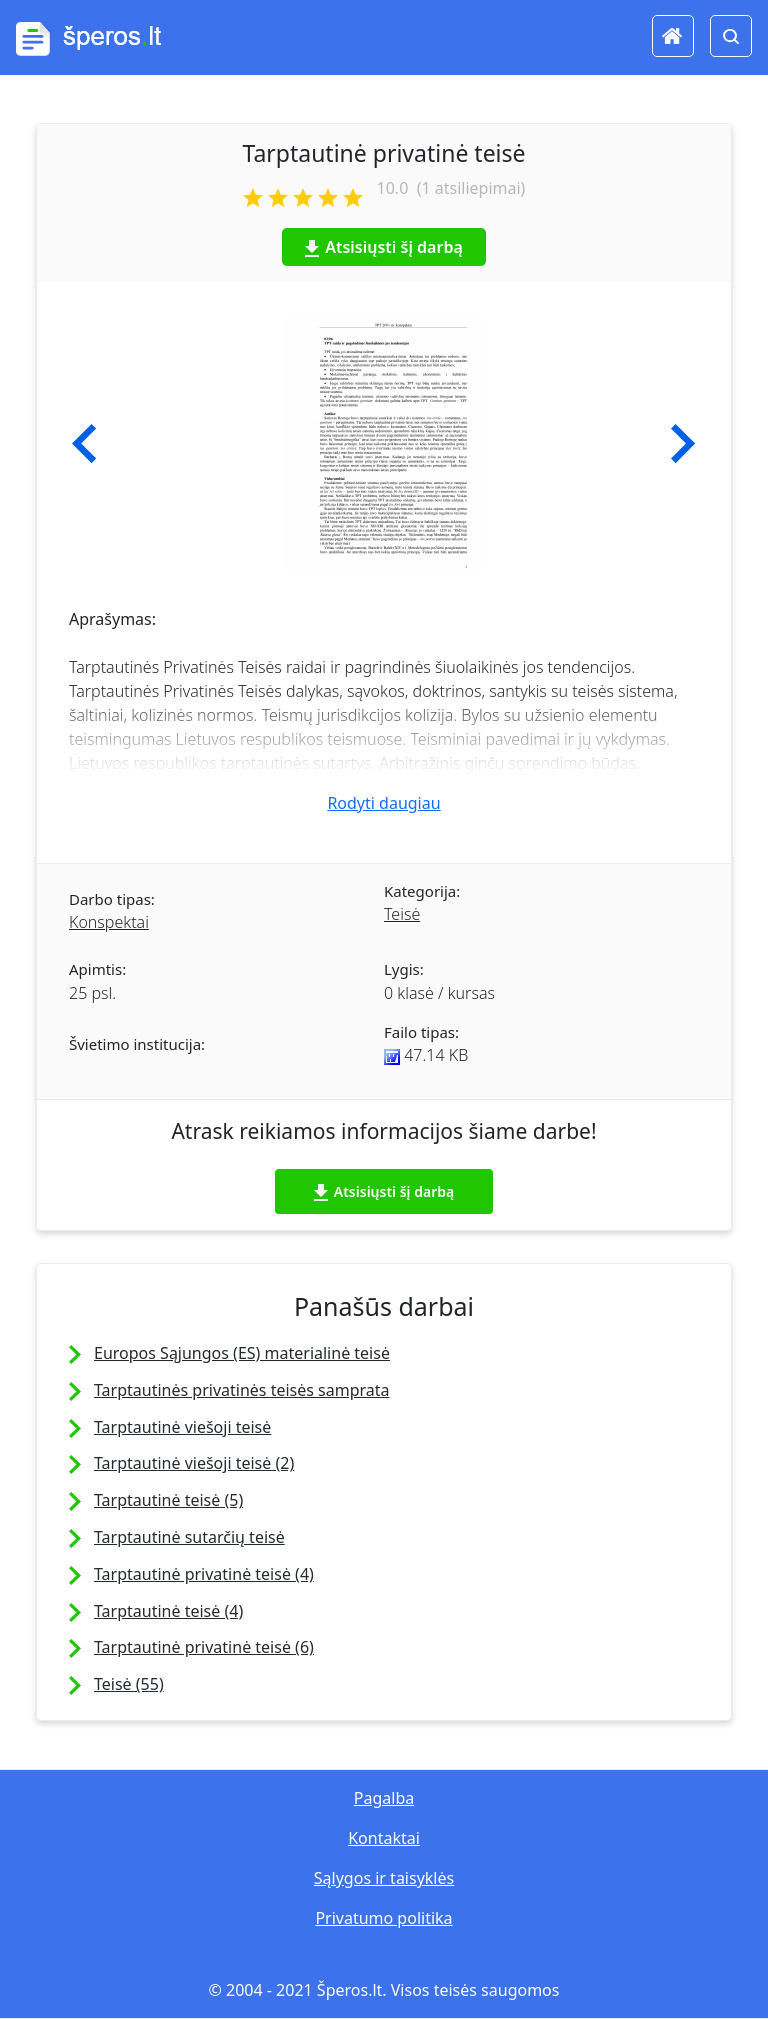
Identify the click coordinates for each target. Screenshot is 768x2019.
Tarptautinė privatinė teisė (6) (204, 1647)
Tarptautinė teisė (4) (168, 1611)
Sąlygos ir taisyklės (384, 1878)
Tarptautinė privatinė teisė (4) (204, 1574)
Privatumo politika (383, 1918)
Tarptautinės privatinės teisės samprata (242, 1390)
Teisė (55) (129, 1684)
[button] (84, 444)
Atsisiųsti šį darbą (384, 247)
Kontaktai (384, 1838)
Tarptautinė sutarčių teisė (189, 1537)
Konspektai (109, 922)
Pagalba (384, 1798)
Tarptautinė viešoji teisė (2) (194, 1463)
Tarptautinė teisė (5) (168, 1500)
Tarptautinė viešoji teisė (182, 1427)
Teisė (402, 914)
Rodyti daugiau (383, 803)
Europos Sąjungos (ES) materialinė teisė (242, 1353)
